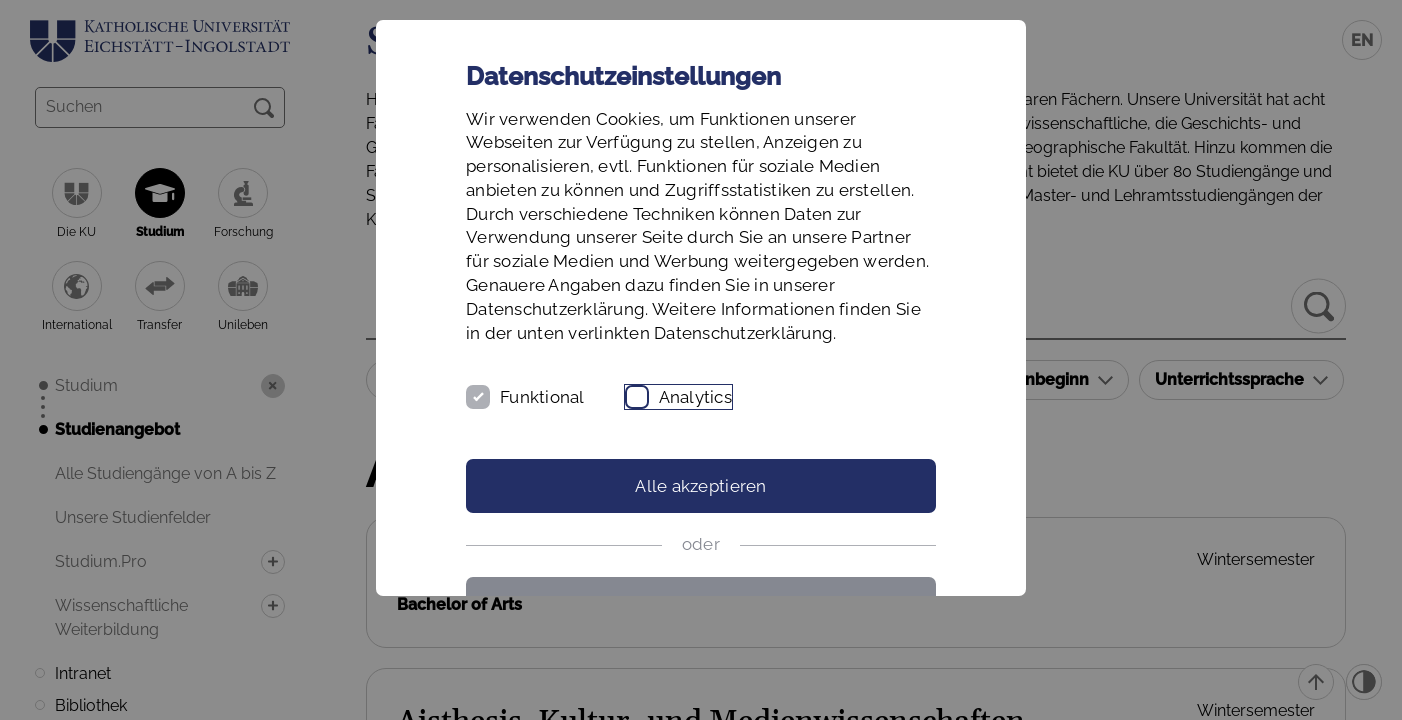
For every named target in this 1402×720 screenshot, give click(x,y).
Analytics (695, 397)
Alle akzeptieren (700, 486)
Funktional (542, 397)
